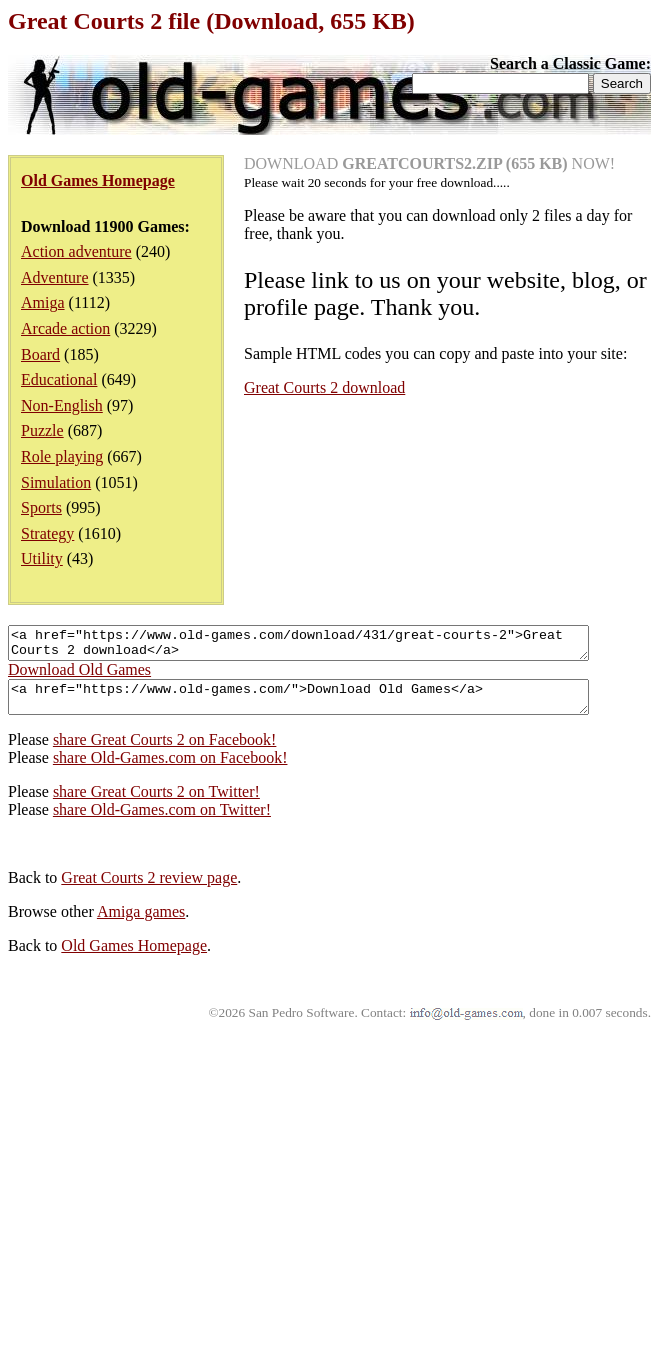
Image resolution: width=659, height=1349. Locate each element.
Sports (41, 507)
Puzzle (42, 430)
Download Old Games (79, 675)
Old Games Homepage (134, 957)
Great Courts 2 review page (149, 889)
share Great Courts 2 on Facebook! (165, 751)
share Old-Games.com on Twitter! (162, 821)
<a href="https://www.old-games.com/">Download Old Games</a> (333, 706)
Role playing (62, 456)
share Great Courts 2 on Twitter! (156, 803)
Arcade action (65, 328)
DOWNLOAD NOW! (429, 163)
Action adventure (76, 251)
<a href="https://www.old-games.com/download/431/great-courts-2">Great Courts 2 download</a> (333, 646)
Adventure (55, 277)
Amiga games (141, 923)
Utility (42, 558)
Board (40, 354)
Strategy (47, 533)
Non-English (62, 405)
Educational (59, 379)
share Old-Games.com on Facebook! (170, 769)
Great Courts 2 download (324, 387)
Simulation (56, 482)
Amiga (43, 302)
